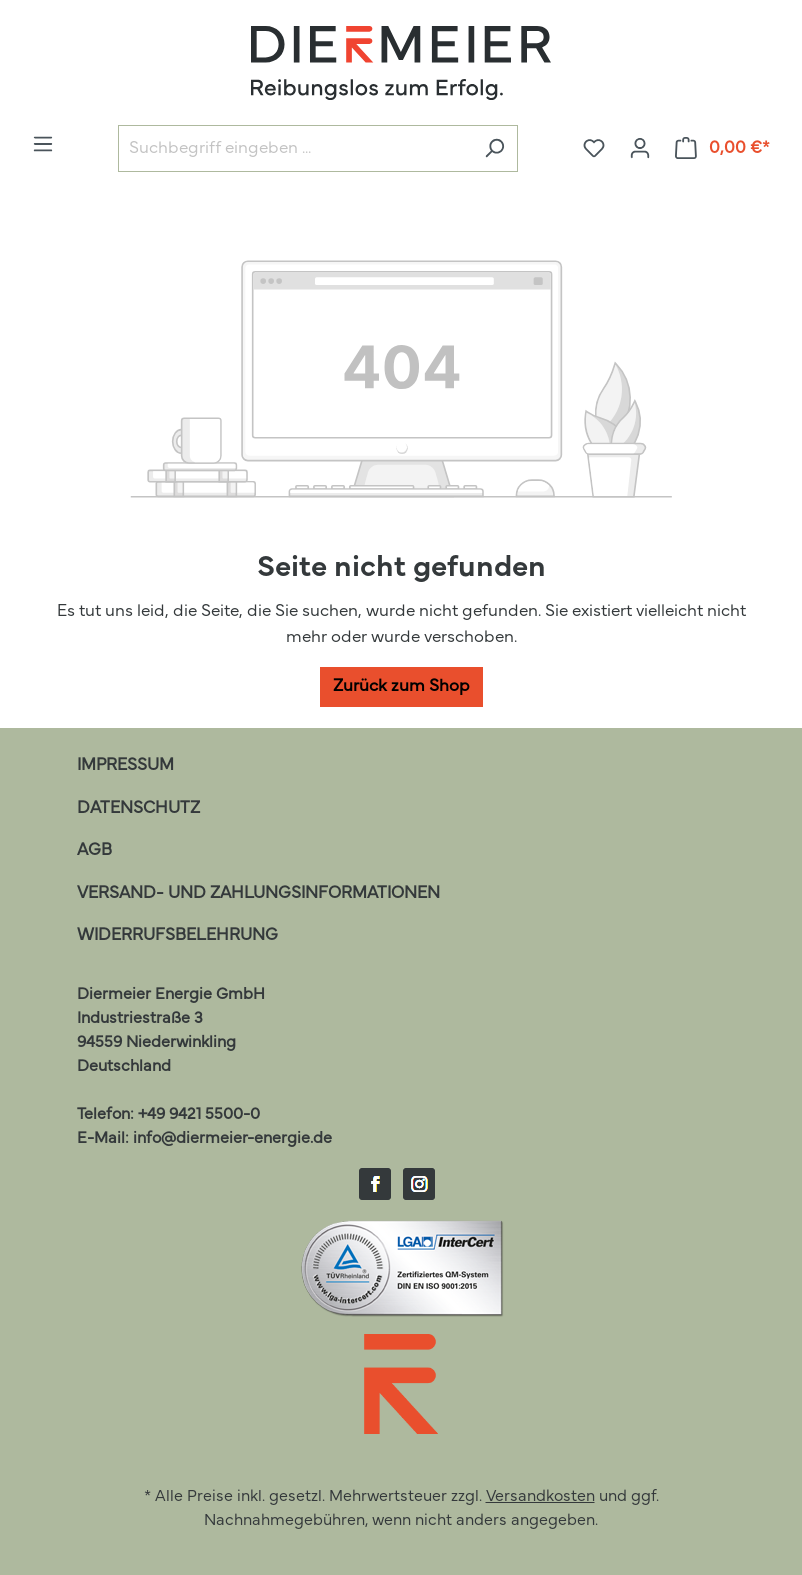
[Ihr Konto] (640, 148)
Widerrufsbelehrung (177, 935)
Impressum (125, 765)
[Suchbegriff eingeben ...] (295, 148)
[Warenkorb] (723, 148)
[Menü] (43, 144)
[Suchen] (494, 148)
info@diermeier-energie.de (232, 1139)
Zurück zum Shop (401, 686)
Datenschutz (138, 808)
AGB (94, 850)
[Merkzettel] (594, 148)
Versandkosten (540, 1497)
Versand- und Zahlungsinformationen (258, 893)
